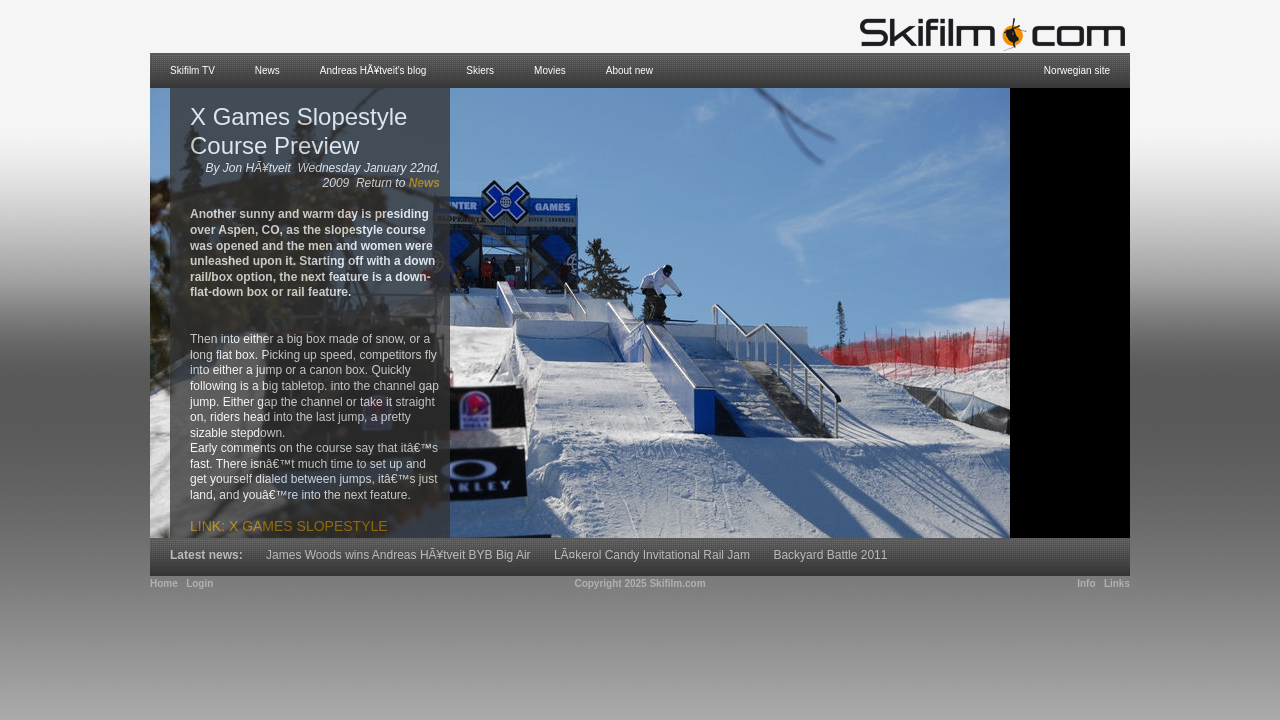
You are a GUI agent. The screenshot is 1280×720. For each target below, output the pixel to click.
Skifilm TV (192, 70)
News (267, 70)
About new (629, 70)
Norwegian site (1077, 70)
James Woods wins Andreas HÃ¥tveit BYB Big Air (398, 555)
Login (199, 583)
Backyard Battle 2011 (830, 555)
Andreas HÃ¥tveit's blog (373, 70)
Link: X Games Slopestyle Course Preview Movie (289, 534)
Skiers (480, 70)
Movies (550, 70)
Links (1117, 583)
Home (164, 583)
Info (1086, 583)
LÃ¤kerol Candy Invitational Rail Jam (652, 555)
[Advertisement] (1070, 313)
